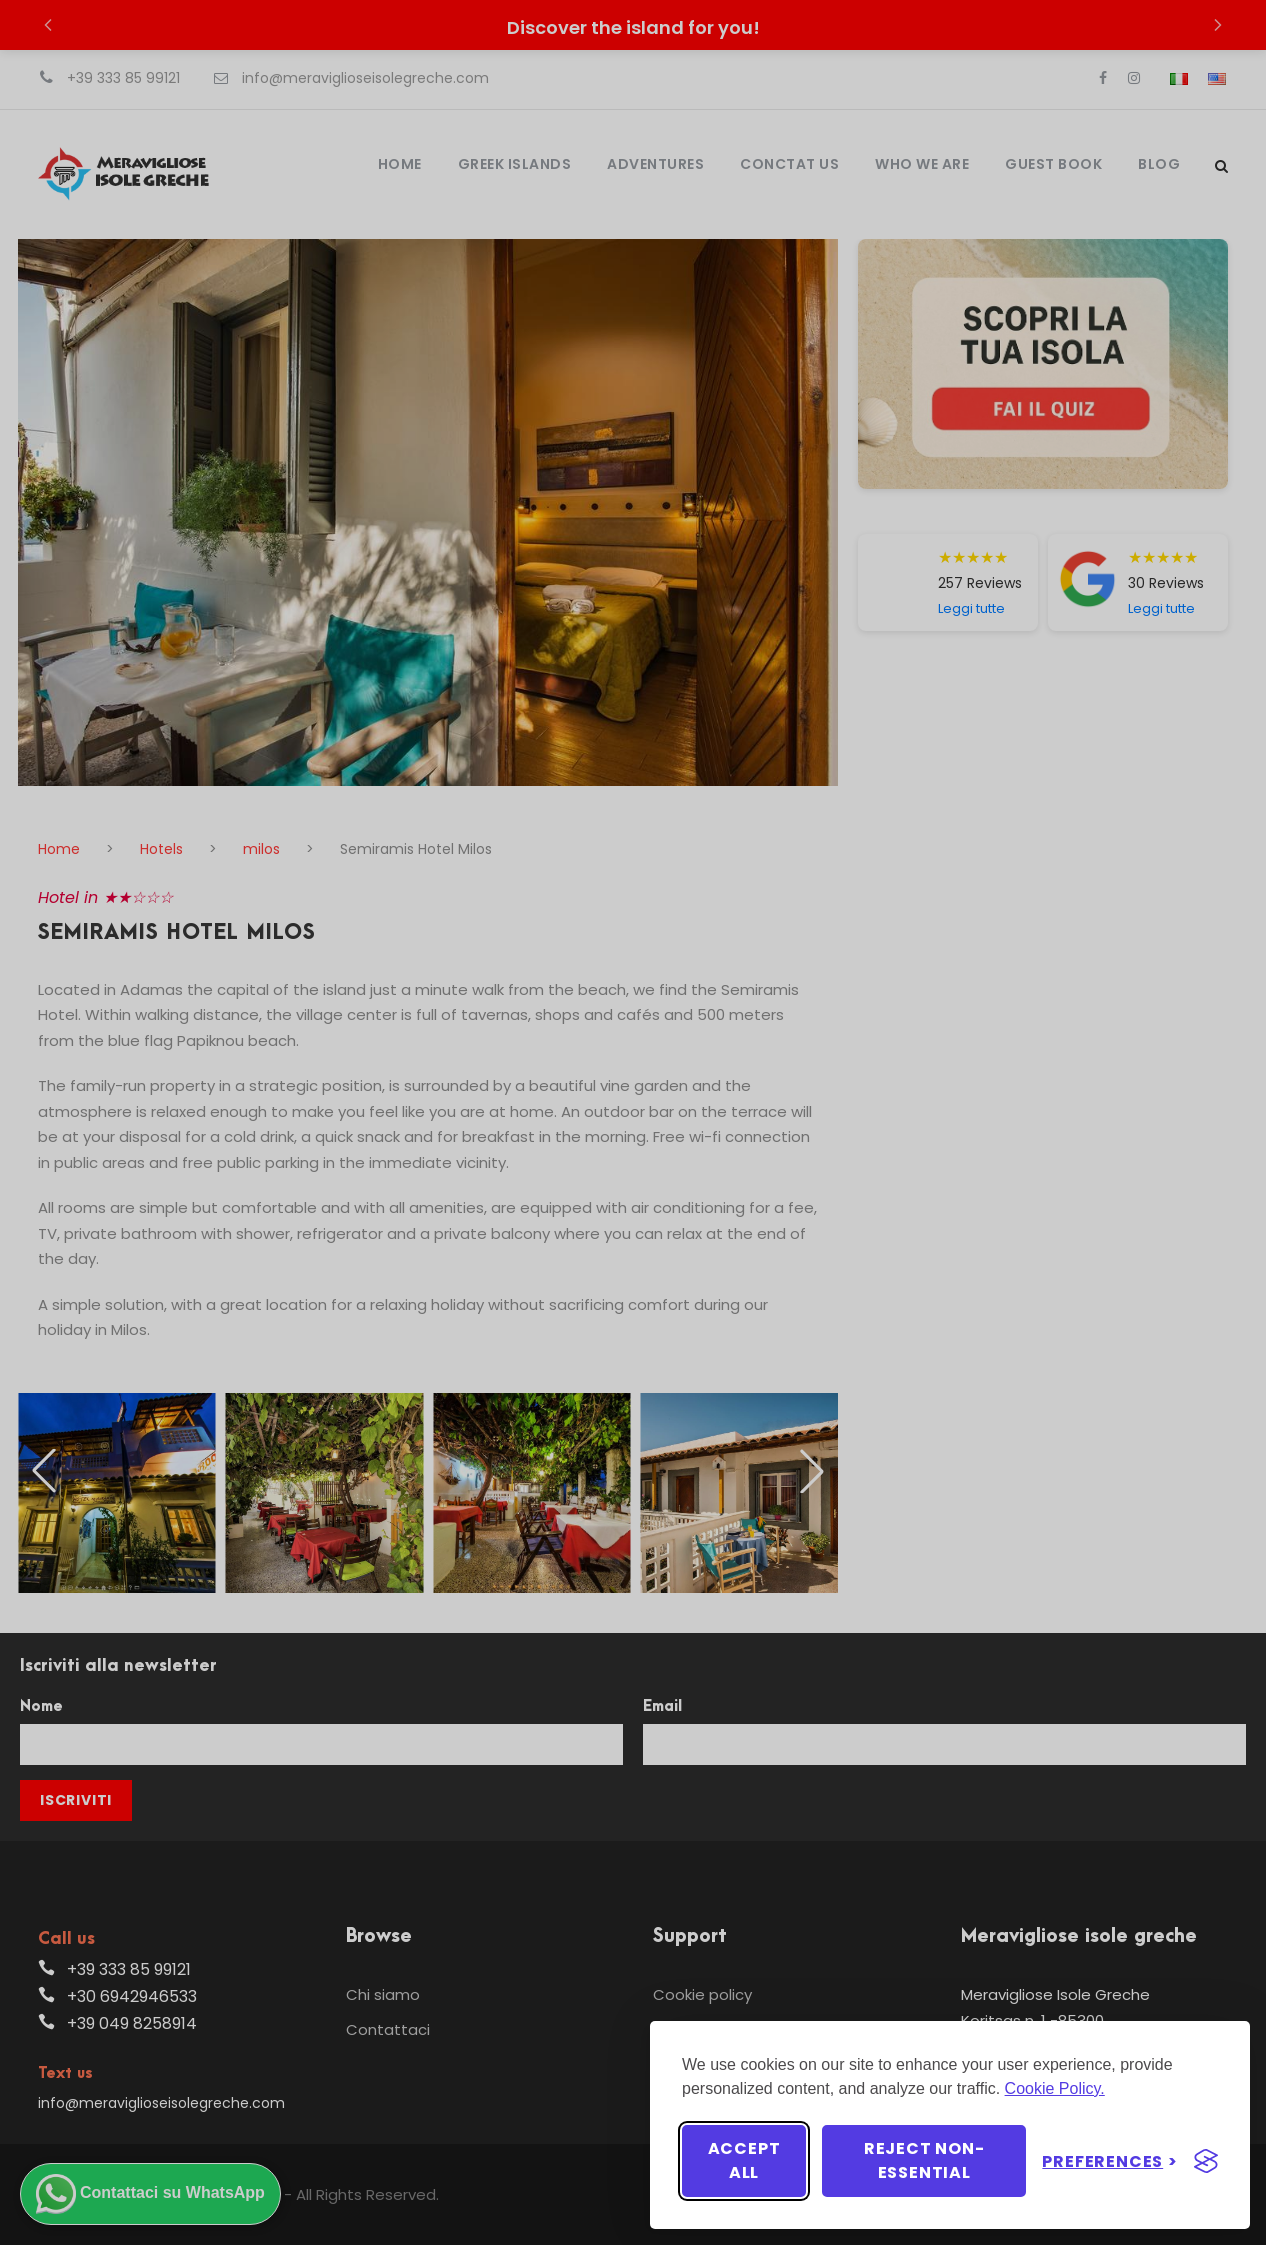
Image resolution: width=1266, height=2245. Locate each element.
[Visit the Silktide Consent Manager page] (1206, 2161)
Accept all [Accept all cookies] (744, 2160)
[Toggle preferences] (1110, 2161)
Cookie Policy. (1055, 2088)
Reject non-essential (924, 2160)
